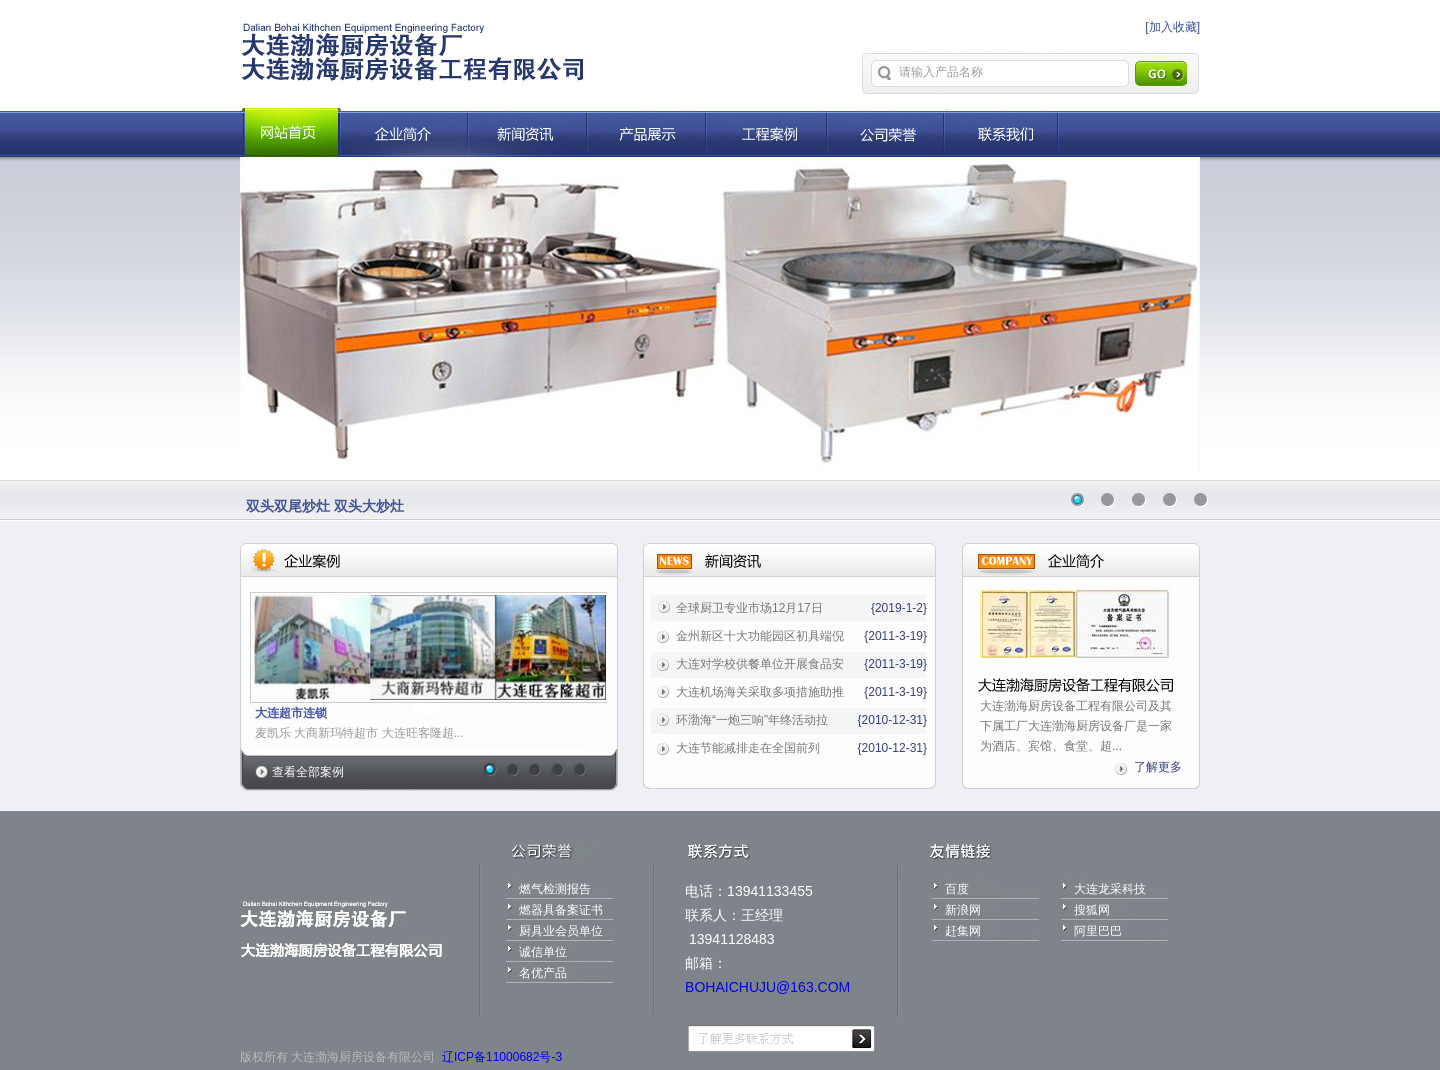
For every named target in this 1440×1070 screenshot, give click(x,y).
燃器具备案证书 (561, 910)
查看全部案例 (308, 772)
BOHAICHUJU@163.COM (767, 987)
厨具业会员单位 (561, 931)
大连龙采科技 (1110, 889)
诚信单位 (543, 952)
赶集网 (963, 931)
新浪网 (963, 910)
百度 (957, 889)
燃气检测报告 (555, 889)
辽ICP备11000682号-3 (502, 1057)
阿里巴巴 (1098, 931)
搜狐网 (1092, 910)
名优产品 (543, 973)
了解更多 (1158, 767)
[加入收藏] (1172, 27)
